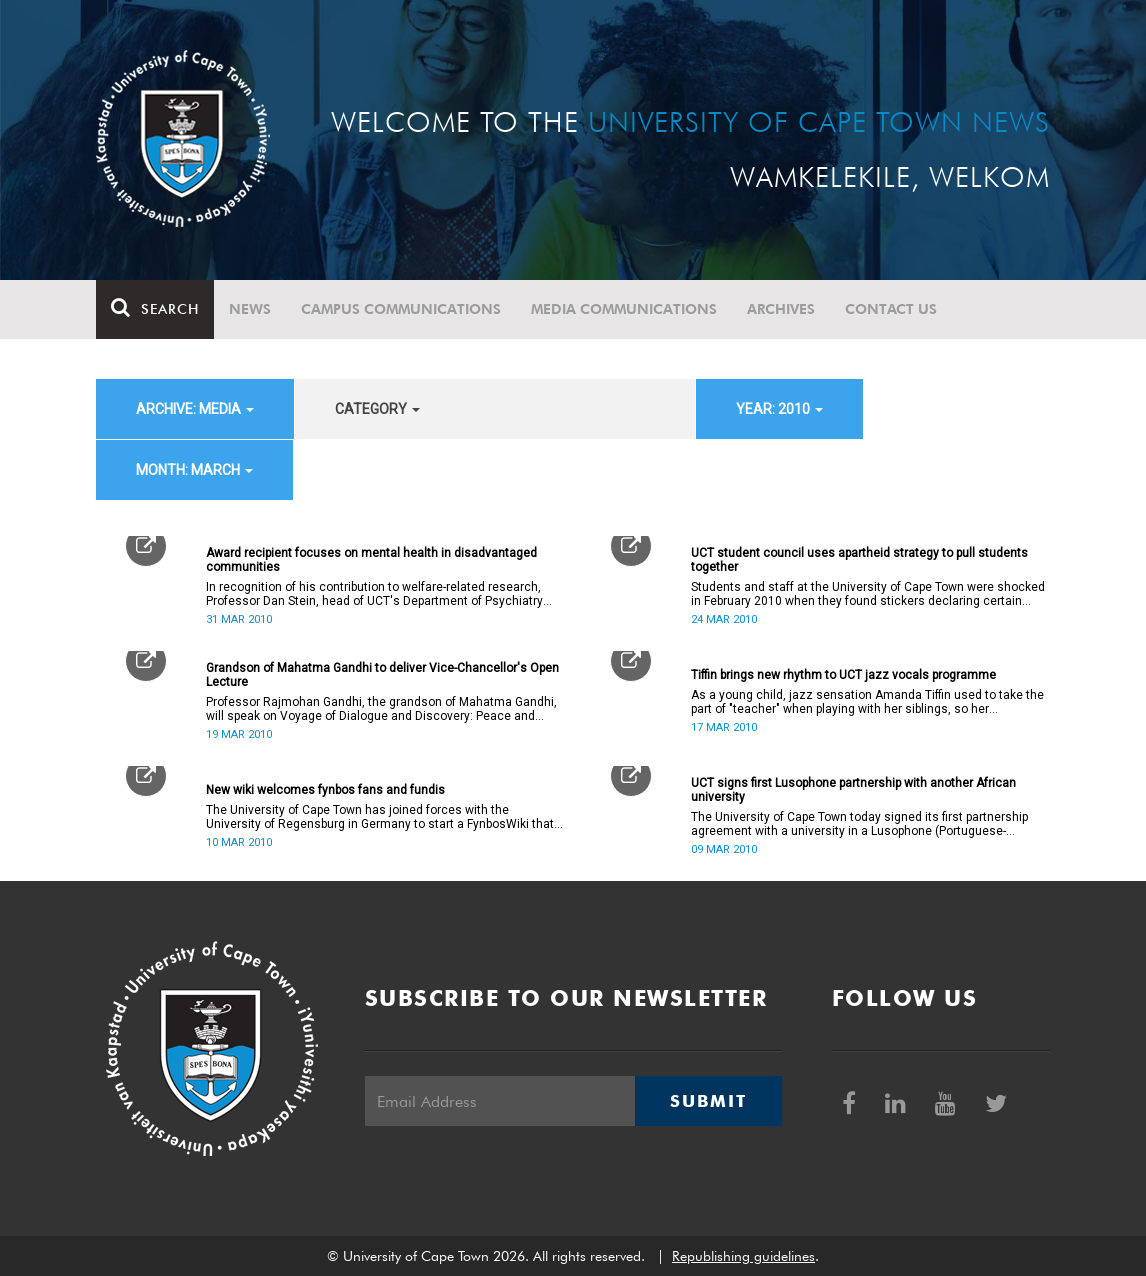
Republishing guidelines (743, 1256)
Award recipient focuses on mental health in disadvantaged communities (371, 560)
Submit (708, 1101)
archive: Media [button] (195, 409)
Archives (781, 309)
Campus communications (401, 309)
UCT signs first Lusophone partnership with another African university (853, 790)
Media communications (624, 309)
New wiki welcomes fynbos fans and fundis (325, 790)
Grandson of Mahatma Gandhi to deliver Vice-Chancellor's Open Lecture (382, 675)
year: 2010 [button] (779, 409)
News (250, 309)
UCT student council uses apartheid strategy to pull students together (859, 560)
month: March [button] (194, 470)
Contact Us (891, 309)
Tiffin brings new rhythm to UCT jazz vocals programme (843, 675)
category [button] (377, 409)
